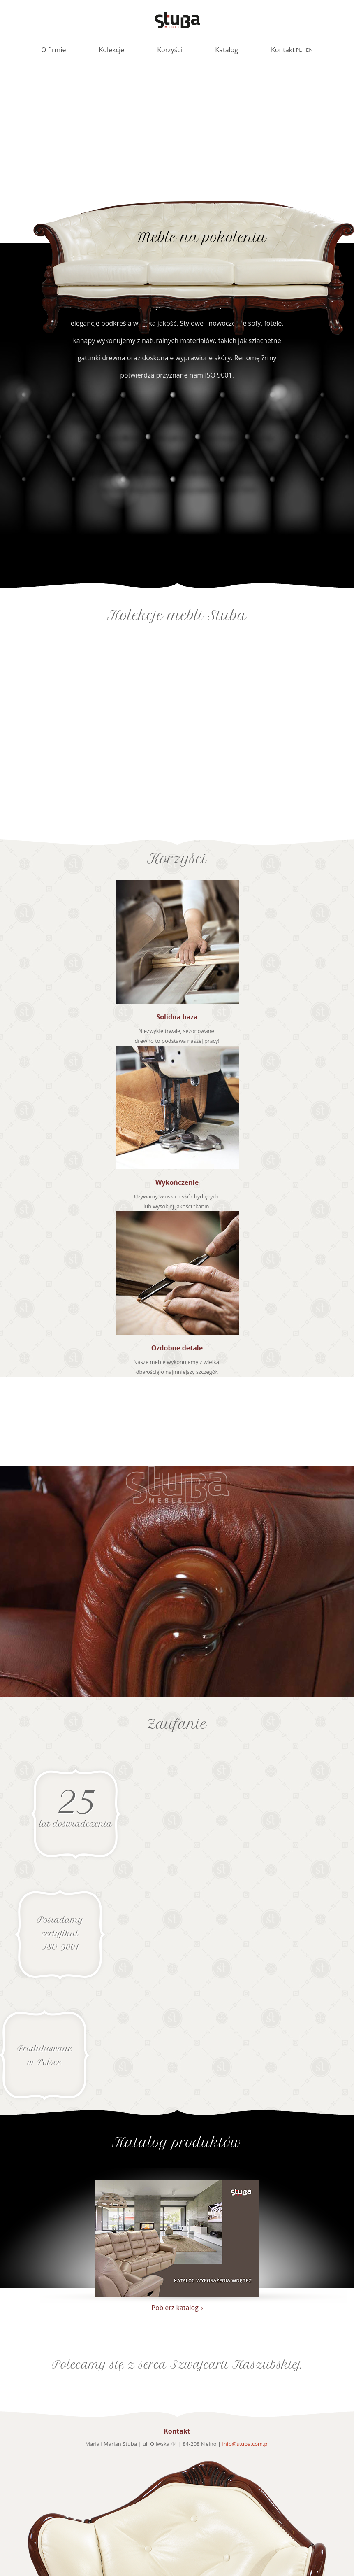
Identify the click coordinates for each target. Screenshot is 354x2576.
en (309, 50)
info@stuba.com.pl (245, 2444)
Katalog (226, 49)
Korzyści (169, 49)
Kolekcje (112, 49)
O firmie (53, 49)
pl (299, 50)
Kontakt (283, 49)
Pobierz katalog (175, 2307)
